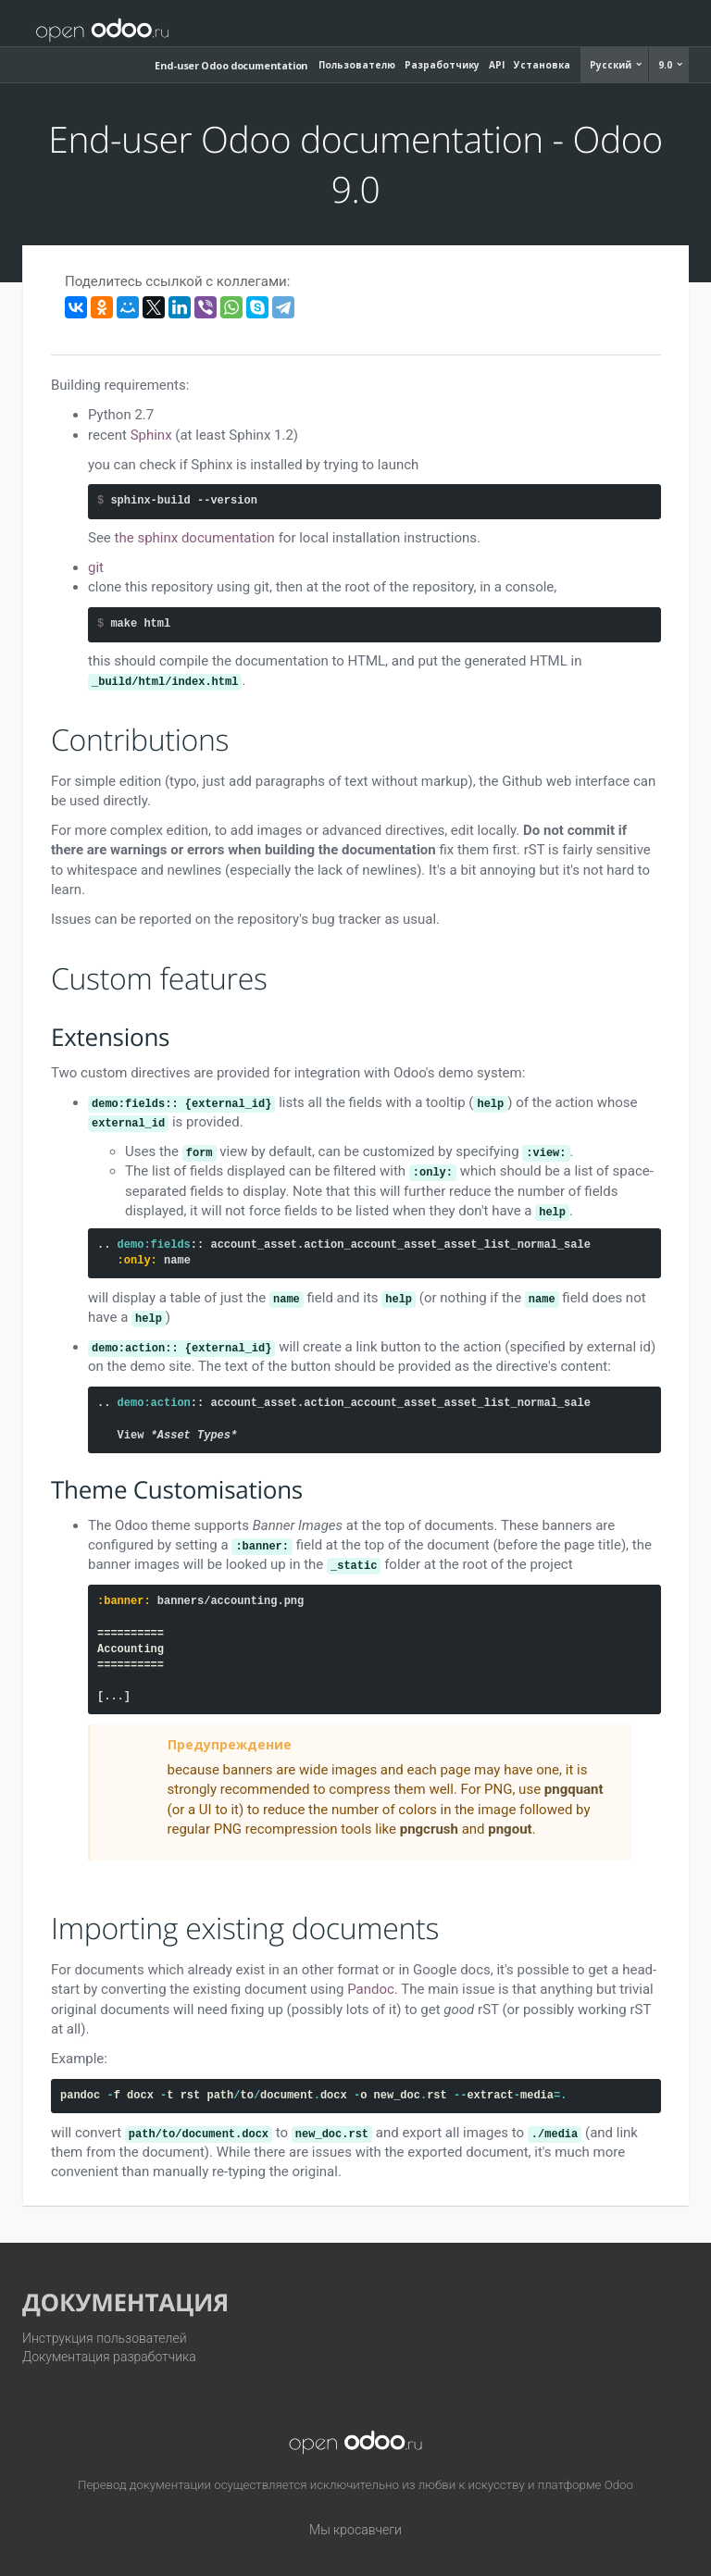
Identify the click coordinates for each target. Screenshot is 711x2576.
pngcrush (429, 1829)
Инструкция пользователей (104, 2338)
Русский (612, 64)
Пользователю (356, 64)
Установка (542, 64)
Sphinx (151, 435)
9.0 (666, 64)
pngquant (574, 1789)
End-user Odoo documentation (231, 65)
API (497, 64)
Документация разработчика (109, 2356)
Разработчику (442, 64)
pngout (509, 1829)
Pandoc (370, 1989)
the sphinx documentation (195, 537)
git (96, 567)
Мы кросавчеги (355, 2529)
